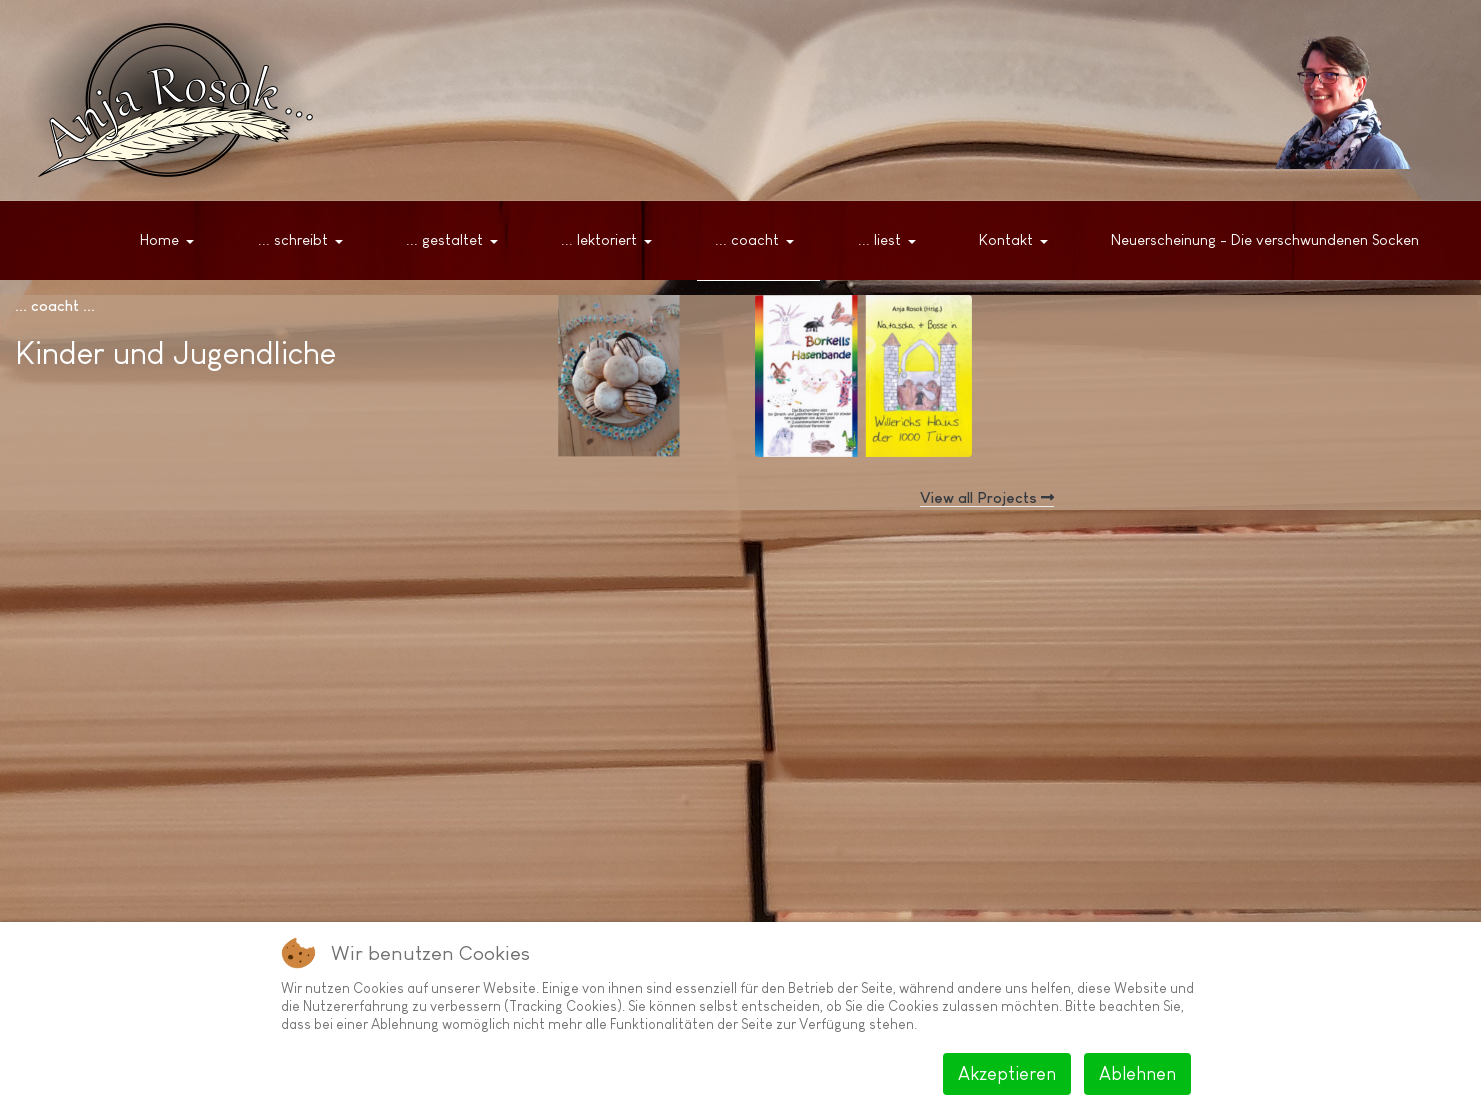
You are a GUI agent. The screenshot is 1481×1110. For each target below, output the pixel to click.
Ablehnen (1137, 1074)
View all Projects (987, 497)
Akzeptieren (1007, 1074)
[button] (171, 241)
